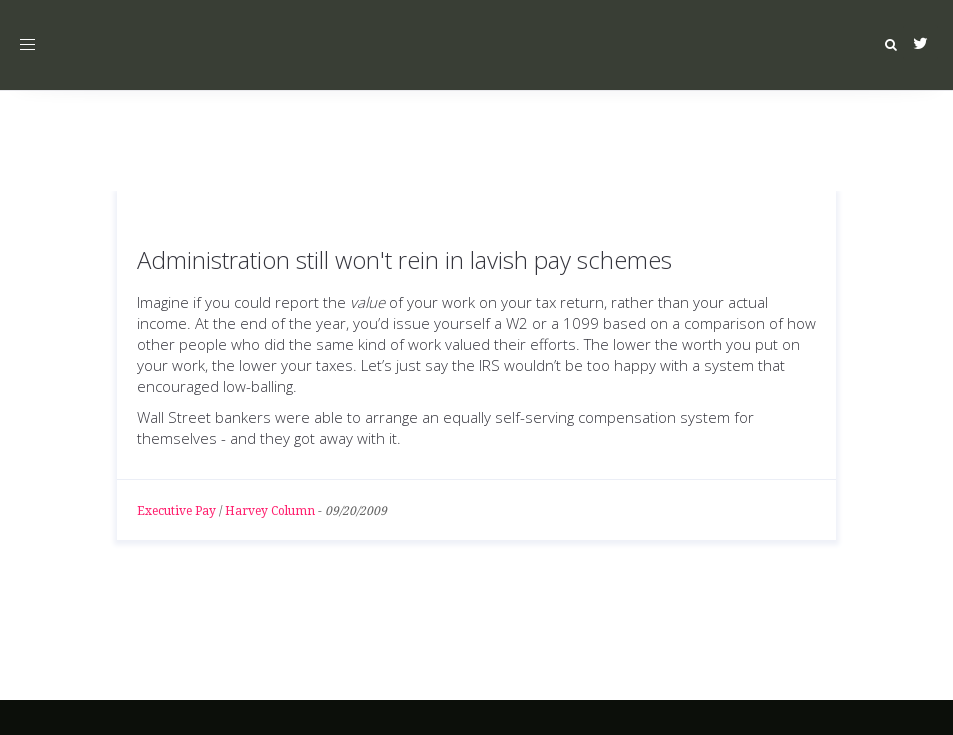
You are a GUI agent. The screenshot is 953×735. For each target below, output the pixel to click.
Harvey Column (270, 511)
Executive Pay (176, 511)
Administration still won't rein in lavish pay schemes (404, 259)
